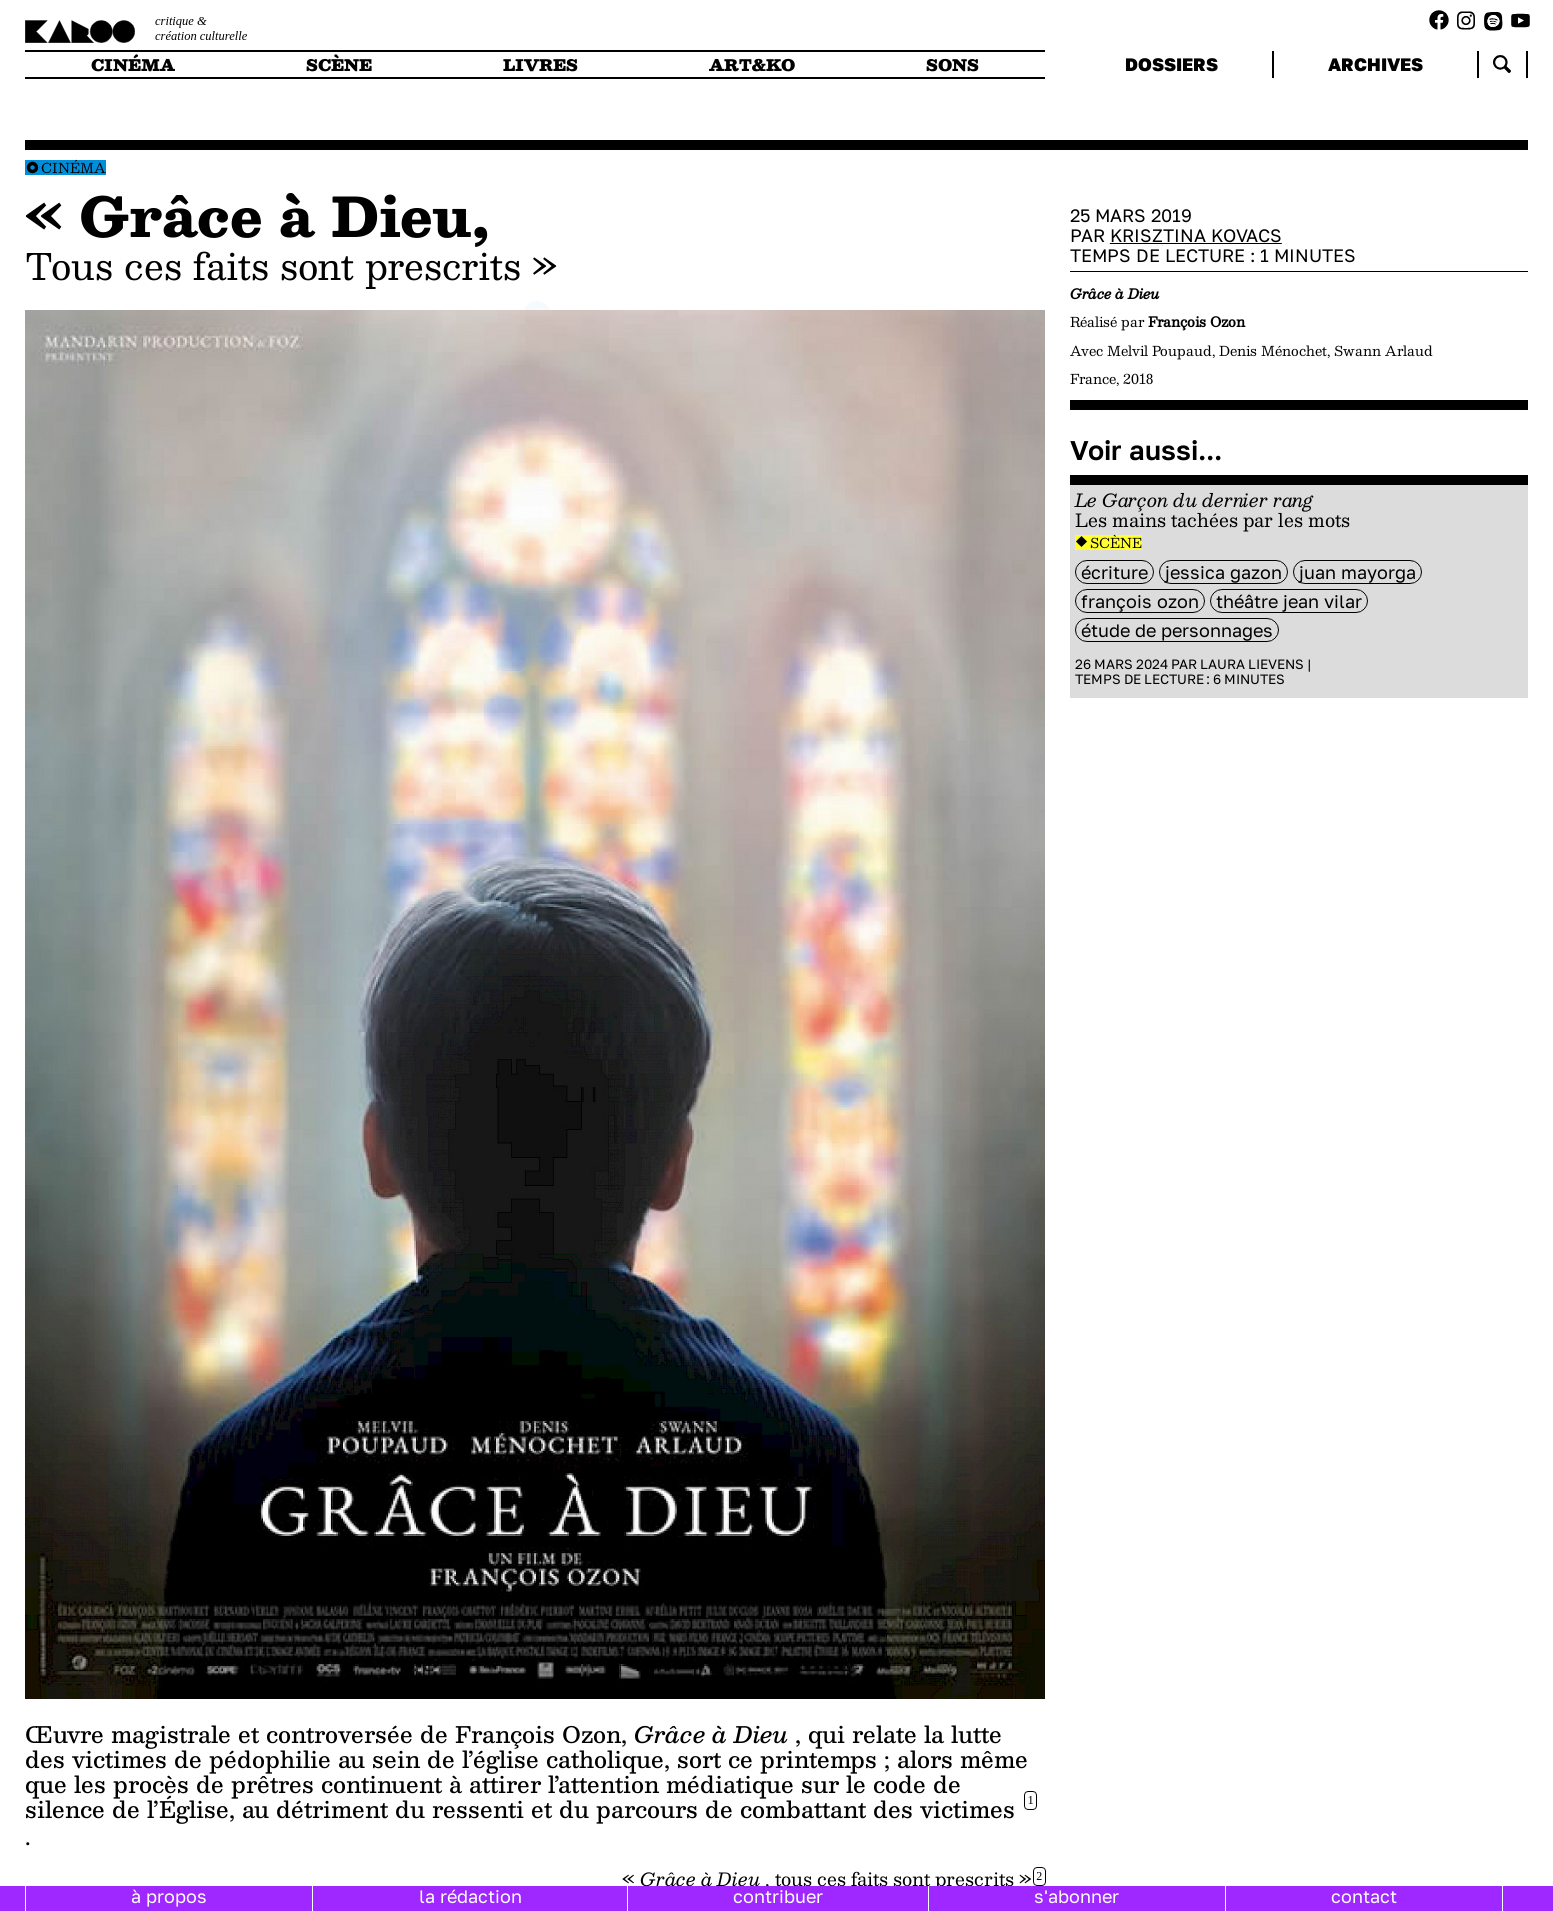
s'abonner (1076, 1896)
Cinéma (73, 167)
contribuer (778, 1896)
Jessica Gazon (1223, 572)
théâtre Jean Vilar (1289, 601)
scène (339, 64)
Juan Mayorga (1357, 572)
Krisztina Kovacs (1196, 235)
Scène (1116, 542)
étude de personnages (1177, 630)
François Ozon (1140, 601)
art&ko (752, 64)
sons (952, 64)
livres (540, 64)
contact (1364, 1896)
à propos (169, 1896)
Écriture (1114, 572)
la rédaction (470, 1896)
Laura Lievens (1252, 664)
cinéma (133, 64)
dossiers (1171, 64)
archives (1375, 64)
